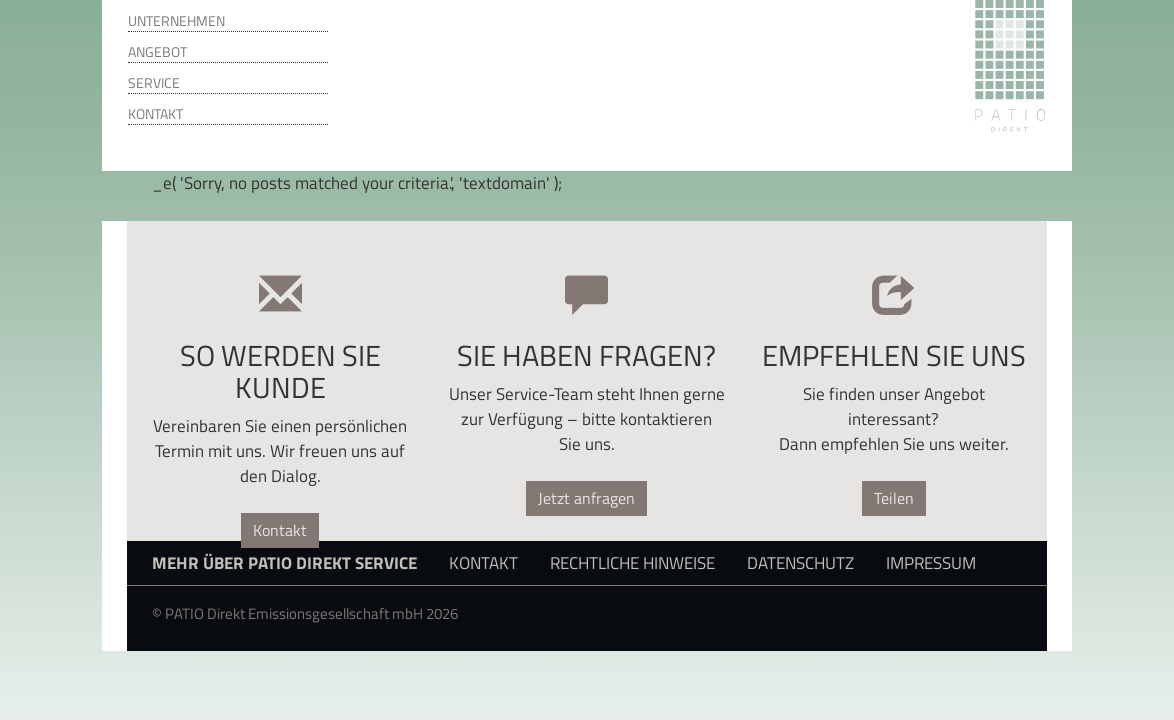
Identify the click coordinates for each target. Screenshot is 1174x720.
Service (154, 83)
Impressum (931, 562)
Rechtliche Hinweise (632, 562)
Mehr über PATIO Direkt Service (284, 562)
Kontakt (155, 114)
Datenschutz (800, 562)
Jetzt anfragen (586, 498)
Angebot (157, 52)
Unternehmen (176, 21)
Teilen (894, 498)
